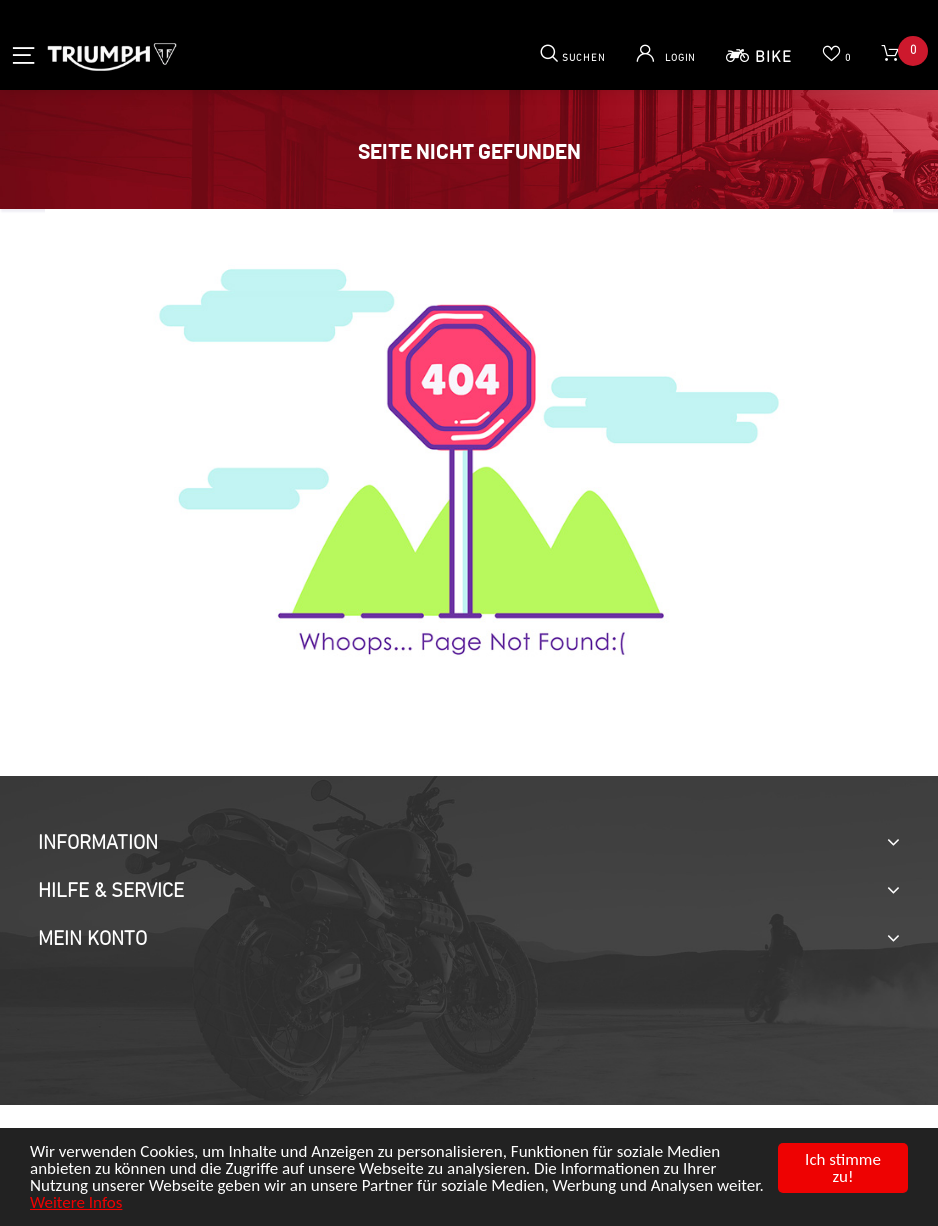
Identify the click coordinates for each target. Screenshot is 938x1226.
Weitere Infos (76, 1202)
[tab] (469, 844)
